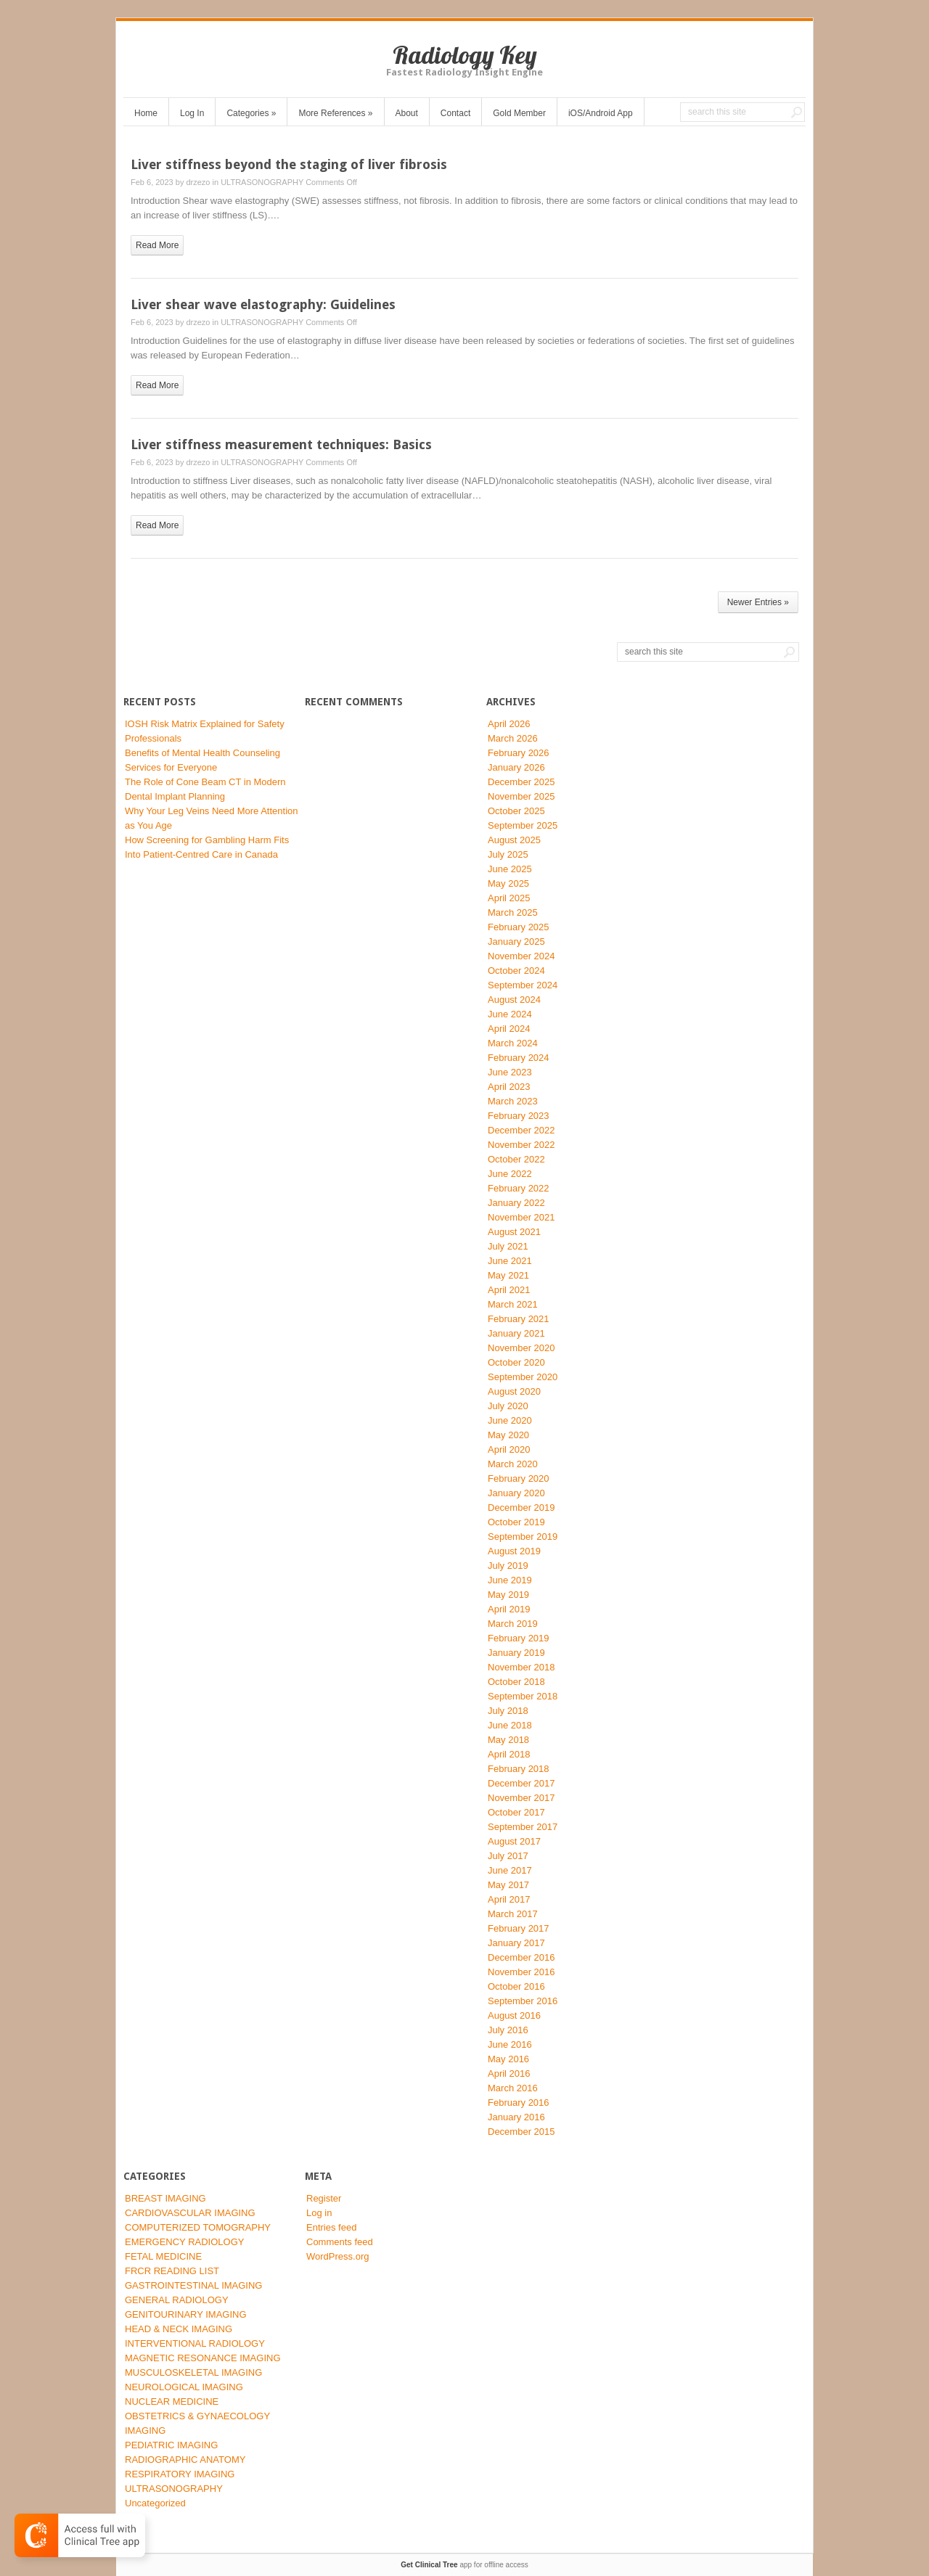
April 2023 (509, 1086)
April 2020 (509, 1449)
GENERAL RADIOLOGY (177, 2299)
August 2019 (514, 1551)
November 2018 (521, 1667)
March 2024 (513, 1043)
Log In (192, 113)
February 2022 (518, 1188)
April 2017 (509, 1899)
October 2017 (516, 1812)
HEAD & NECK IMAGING (178, 2328)
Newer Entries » (758, 602)
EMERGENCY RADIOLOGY (184, 2241)
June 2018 (510, 1725)
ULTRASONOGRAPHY (262, 182)
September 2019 (522, 1536)
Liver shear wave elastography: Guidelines (263, 304)
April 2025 (509, 898)
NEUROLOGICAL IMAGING (184, 2387)
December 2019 (521, 1507)
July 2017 (508, 1855)
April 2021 (509, 1289)
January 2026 (516, 767)
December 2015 (521, 2131)
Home (145, 113)
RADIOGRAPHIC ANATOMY (185, 2459)
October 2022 (516, 1159)
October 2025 (516, 810)
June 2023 (510, 1072)
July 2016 (508, 2030)
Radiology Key (465, 54)
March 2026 (513, 738)
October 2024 (516, 970)
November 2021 (521, 1217)
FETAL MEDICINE (163, 2256)
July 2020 (508, 1405)
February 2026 (518, 752)
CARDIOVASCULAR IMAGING (190, 2212)
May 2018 (508, 1739)
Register (323, 2198)
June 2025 (510, 869)
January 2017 (516, 1942)
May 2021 (508, 1275)
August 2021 (514, 1231)
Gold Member (519, 113)
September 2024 (522, 985)
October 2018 (516, 1681)
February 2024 (518, 1057)
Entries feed (331, 2227)
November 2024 (521, 956)
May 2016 (508, 2059)
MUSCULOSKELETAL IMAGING (193, 2372)
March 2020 (513, 1464)
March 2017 (513, 1913)
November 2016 (521, 1971)
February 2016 (518, 2102)
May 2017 (508, 1884)
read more (157, 245)
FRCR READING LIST (172, 2270)
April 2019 (509, 1609)
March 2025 (513, 912)
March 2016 (513, 2088)
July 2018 (508, 1710)
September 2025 (522, 825)
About (407, 113)
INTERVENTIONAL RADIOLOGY (195, 2343)
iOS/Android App (600, 113)
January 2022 (516, 1202)
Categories (251, 113)
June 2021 (510, 1260)
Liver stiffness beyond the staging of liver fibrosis (289, 164)
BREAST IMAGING (165, 2198)
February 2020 (518, 1478)
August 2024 (514, 999)
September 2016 (522, 2000)
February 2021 (518, 1318)
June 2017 (510, 1870)
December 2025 (521, 781)
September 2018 (522, 1696)
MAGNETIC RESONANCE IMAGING (203, 2358)
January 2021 (516, 1333)
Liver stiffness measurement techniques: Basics (281, 444)
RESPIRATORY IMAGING (179, 2474)
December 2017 (521, 1783)
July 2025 (508, 854)
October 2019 (516, 1522)
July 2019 (508, 1565)
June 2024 (510, 1014)
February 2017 (518, 1928)
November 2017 (521, 1797)
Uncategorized (155, 2503)
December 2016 (521, 1957)
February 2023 (518, 1115)
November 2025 (521, 796)
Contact (455, 113)
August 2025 (514, 839)
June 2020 (510, 1420)
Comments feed (339, 2241)
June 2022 (510, 1173)
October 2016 (516, 1986)
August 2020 (514, 1391)
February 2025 (518, 927)
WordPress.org (337, 2256)
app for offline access (464, 2565)
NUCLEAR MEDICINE (171, 2401)
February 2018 (518, 1768)
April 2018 (509, 1754)
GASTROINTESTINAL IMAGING (193, 2285)
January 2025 (516, 941)
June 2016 (510, 2044)
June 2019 (510, 1580)
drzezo (198, 182)
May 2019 (508, 1594)
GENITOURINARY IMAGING (186, 2314)
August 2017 (514, 1841)
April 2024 (509, 1028)
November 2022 (521, 1144)
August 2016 (514, 2015)
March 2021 (513, 1304)
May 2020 (508, 1434)
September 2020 (522, 1376)
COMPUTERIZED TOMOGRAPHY (198, 2227)
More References (335, 113)
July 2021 (508, 1246)
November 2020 (521, 1347)
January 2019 (516, 1652)
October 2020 (516, 1362)
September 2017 (522, 1826)
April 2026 (509, 723)
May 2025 (508, 883)
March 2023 (513, 1101)
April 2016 (509, 2073)
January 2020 (516, 1493)
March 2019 (513, 1623)
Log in (319, 2212)
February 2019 (518, 1638)
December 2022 (521, 1130)
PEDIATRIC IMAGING (171, 2445)
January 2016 (516, 2117)
